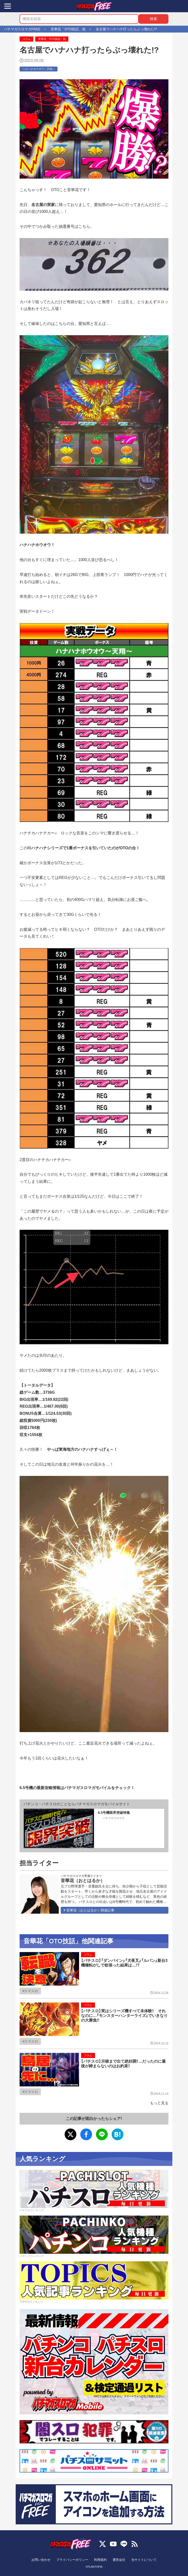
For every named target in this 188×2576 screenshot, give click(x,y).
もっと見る (159, 2103)
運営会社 (119, 2560)
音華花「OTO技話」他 (52, 38)
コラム (27, 38)
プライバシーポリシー (72, 2560)
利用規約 (100, 2560)
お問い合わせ (40, 2560)
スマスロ (31, 1991)
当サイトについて (144, 2560)
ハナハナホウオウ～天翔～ (39, 69)
